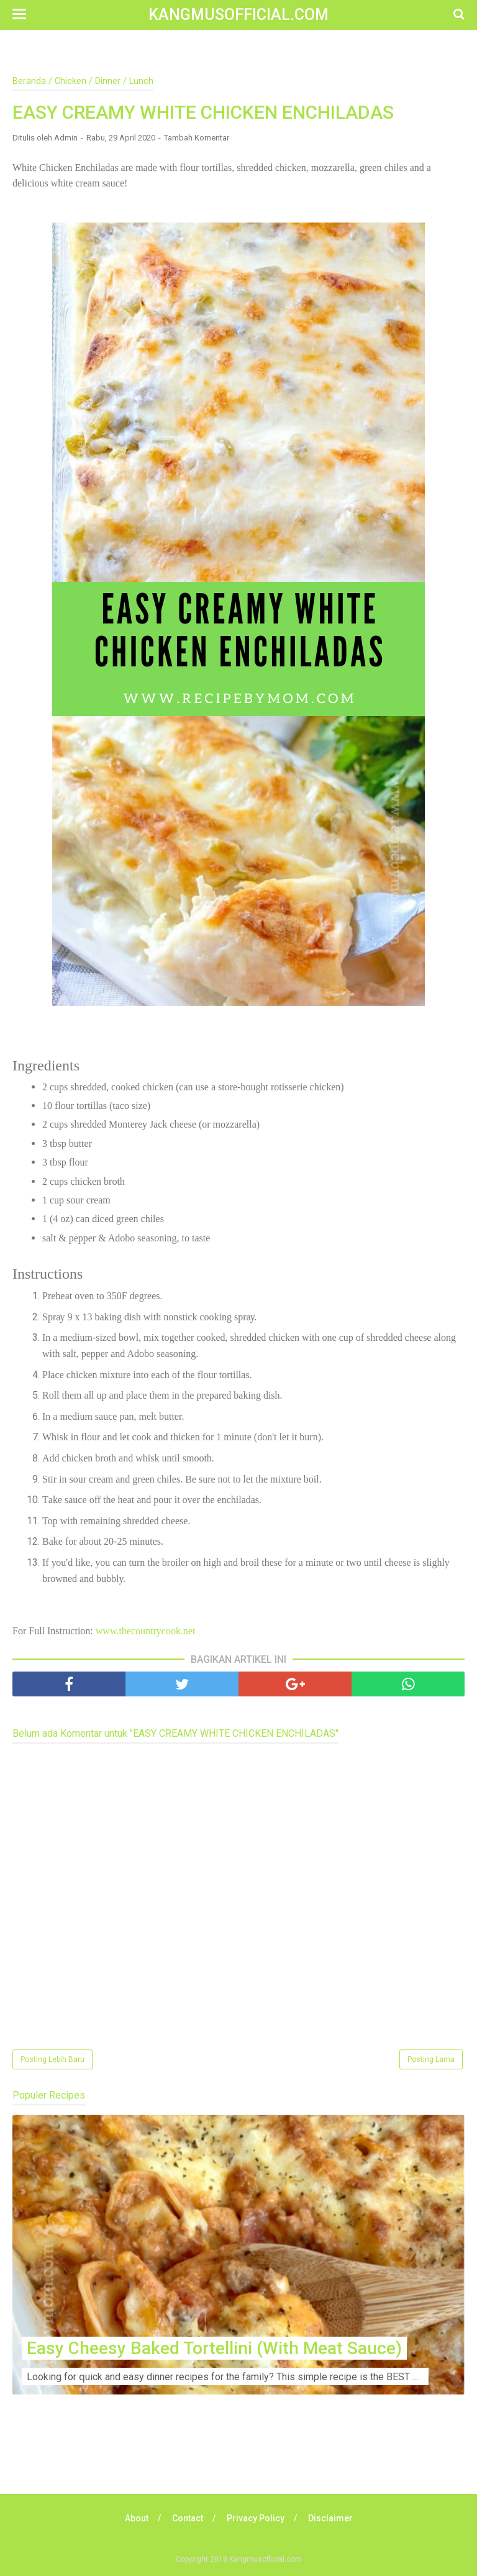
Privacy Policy (255, 2518)
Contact (187, 2518)
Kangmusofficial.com (238, 15)
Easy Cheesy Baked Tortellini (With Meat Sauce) (214, 2348)
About (136, 2518)
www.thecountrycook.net (146, 1631)
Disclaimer (330, 2518)
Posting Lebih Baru (52, 2059)
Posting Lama (431, 2059)
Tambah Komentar (196, 137)
